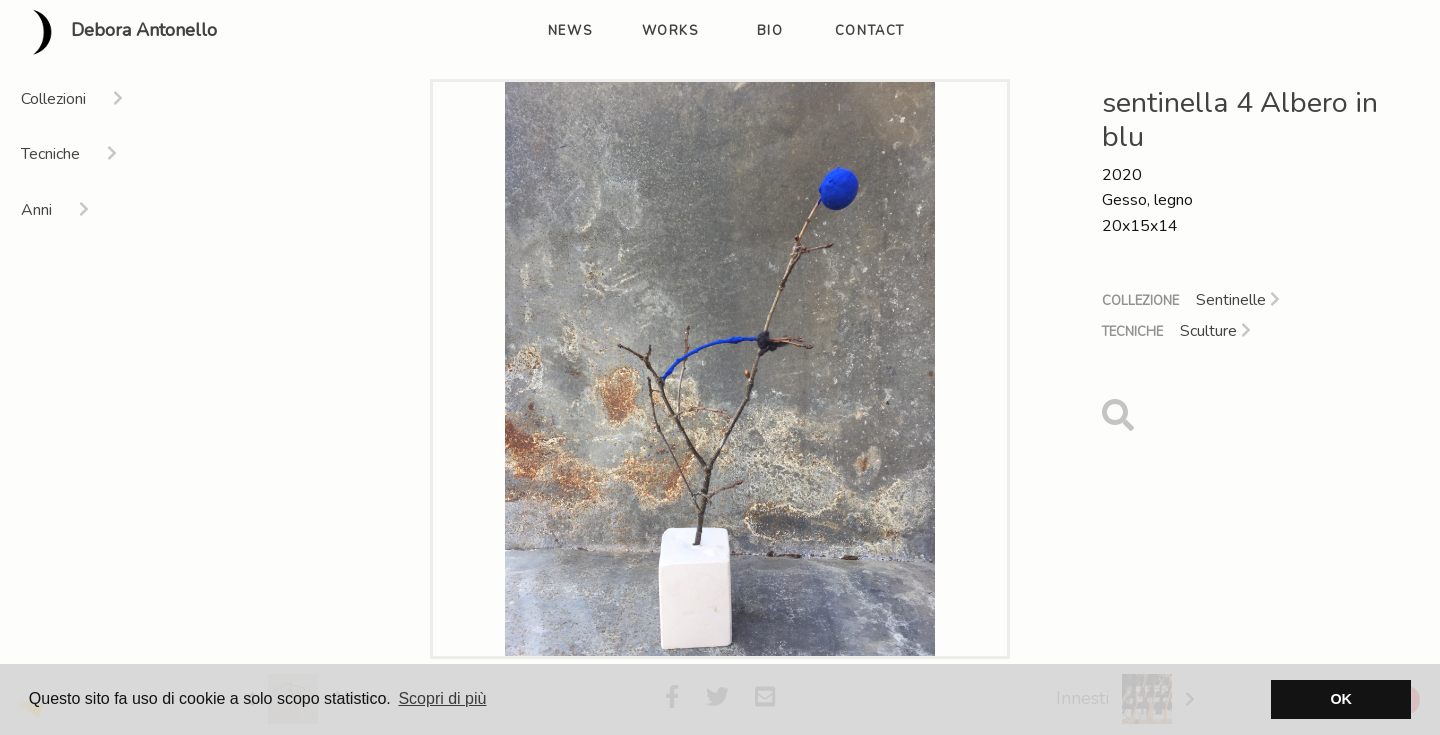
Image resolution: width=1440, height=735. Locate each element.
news (570, 31)
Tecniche (1132, 332)
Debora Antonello (116, 32)
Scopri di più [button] (442, 698)
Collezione (1140, 301)
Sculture (1215, 331)
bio (770, 31)
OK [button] (1341, 699)
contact (870, 31)
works (670, 31)
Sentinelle (1238, 300)
